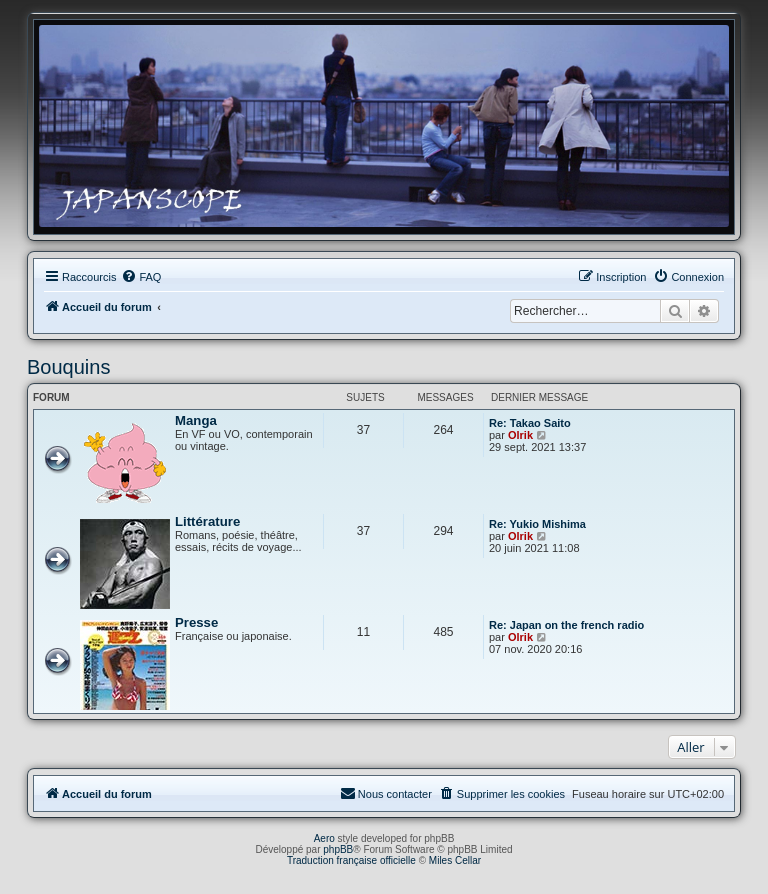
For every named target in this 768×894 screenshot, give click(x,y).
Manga (196, 420)
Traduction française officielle (351, 860)
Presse (196, 622)
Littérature (207, 521)
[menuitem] (141, 277)
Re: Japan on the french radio (566, 625)
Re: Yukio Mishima (537, 524)
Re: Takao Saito (530, 423)
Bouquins (68, 367)
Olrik (520, 435)
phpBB (338, 849)
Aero (324, 838)
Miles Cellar (455, 860)
